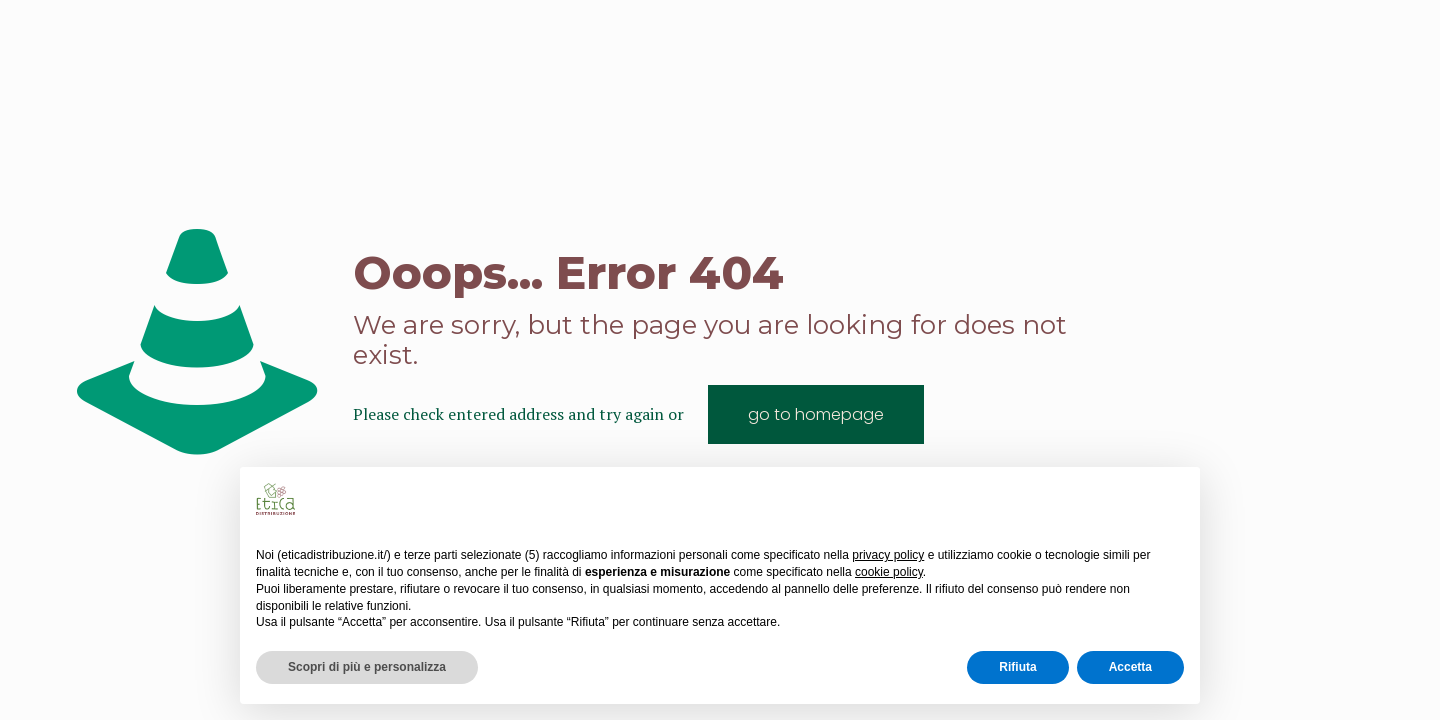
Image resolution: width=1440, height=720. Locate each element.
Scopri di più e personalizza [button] (367, 667)
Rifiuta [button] (1017, 667)
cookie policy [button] (889, 572)
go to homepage (816, 414)
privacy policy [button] (888, 555)
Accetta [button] (1130, 667)
